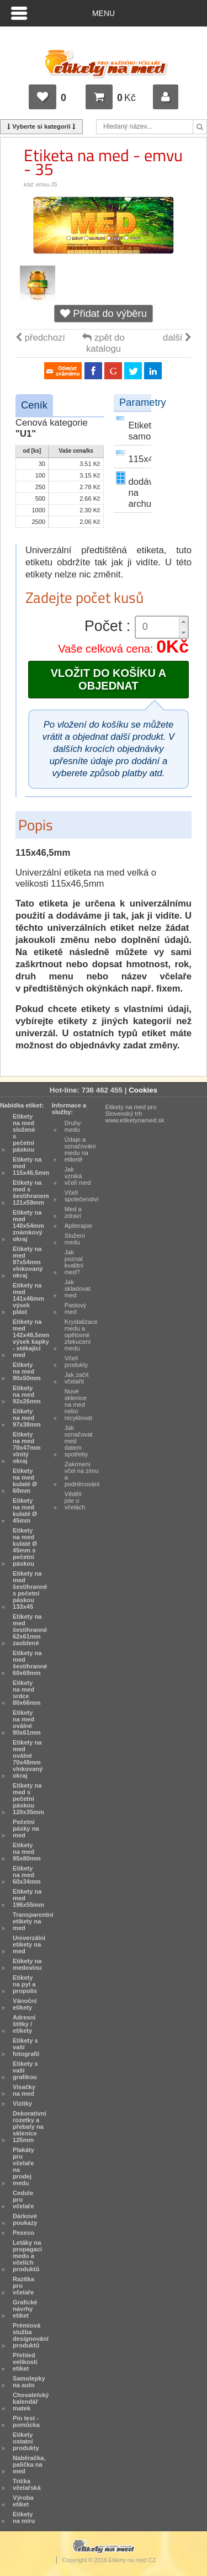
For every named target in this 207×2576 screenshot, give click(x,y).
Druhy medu (73, 1126)
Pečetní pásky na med (26, 1828)
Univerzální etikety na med (29, 1944)
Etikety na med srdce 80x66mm (27, 1692)
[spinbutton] (162, 626)
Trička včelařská (27, 2484)
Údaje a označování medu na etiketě (80, 1149)
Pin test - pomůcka (26, 2421)
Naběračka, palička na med (29, 2464)
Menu (103, 13)
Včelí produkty (76, 1361)
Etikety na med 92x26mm (27, 1394)
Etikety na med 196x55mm (28, 1898)
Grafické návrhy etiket (25, 2309)
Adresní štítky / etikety (24, 2024)
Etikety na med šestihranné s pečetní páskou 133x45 (30, 1590)
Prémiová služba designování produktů (31, 2335)
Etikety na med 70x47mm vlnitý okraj (27, 1447)
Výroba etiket (23, 2501)
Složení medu (75, 1238)
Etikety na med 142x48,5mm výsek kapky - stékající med (31, 1338)
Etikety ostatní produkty (26, 2441)
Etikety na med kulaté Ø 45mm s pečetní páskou (25, 1547)
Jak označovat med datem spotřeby (79, 1440)
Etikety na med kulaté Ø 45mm (25, 1510)
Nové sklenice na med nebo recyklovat (78, 1404)
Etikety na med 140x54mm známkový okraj (28, 1225)
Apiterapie (78, 1225)
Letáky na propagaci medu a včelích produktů (27, 2255)
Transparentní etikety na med (33, 1921)
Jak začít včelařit (77, 1378)
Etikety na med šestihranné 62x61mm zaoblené (30, 1629)
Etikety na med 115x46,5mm (31, 1166)
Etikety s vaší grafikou (25, 2070)
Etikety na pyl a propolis (25, 1984)
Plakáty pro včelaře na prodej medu (23, 2166)
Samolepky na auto (29, 2381)
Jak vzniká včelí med (78, 1176)
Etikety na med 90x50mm (27, 1371)
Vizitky (22, 2103)
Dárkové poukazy (25, 2219)
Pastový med (76, 1308)
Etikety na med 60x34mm (27, 1875)
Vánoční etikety (24, 2004)
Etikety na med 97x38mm (27, 1418)
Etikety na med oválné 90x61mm (27, 1722)
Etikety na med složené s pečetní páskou (24, 1133)
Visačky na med (24, 2090)
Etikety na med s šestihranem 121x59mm (31, 1192)
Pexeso (23, 2232)
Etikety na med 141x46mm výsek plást (28, 1298)
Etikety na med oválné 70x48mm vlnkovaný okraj (28, 1759)
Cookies (143, 1090)
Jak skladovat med (78, 1288)
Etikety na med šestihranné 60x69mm (30, 1663)
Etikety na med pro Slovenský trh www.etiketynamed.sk (134, 1113)
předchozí (40, 337)
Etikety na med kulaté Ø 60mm (25, 1480)
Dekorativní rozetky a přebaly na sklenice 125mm (29, 2126)
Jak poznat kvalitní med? (74, 1262)
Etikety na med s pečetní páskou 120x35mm (28, 1798)
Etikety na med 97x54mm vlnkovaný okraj (28, 1262)
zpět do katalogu (103, 343)
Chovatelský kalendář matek (31, 2401)
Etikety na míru (24, 2517)
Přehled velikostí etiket (25, 2362)
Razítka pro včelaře (23, 2286)
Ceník (34, 405)
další (177, 337)
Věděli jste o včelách (75, 1500)
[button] (183, 622)
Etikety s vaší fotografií (26, 2047)
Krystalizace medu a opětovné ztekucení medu (81, 1334)
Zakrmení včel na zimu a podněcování (82, 1474)
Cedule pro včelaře (23, 2199)
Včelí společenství (82, 1195)
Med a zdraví (73, 1212)
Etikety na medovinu (27, 1964)
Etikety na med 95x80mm (27, 1852)
